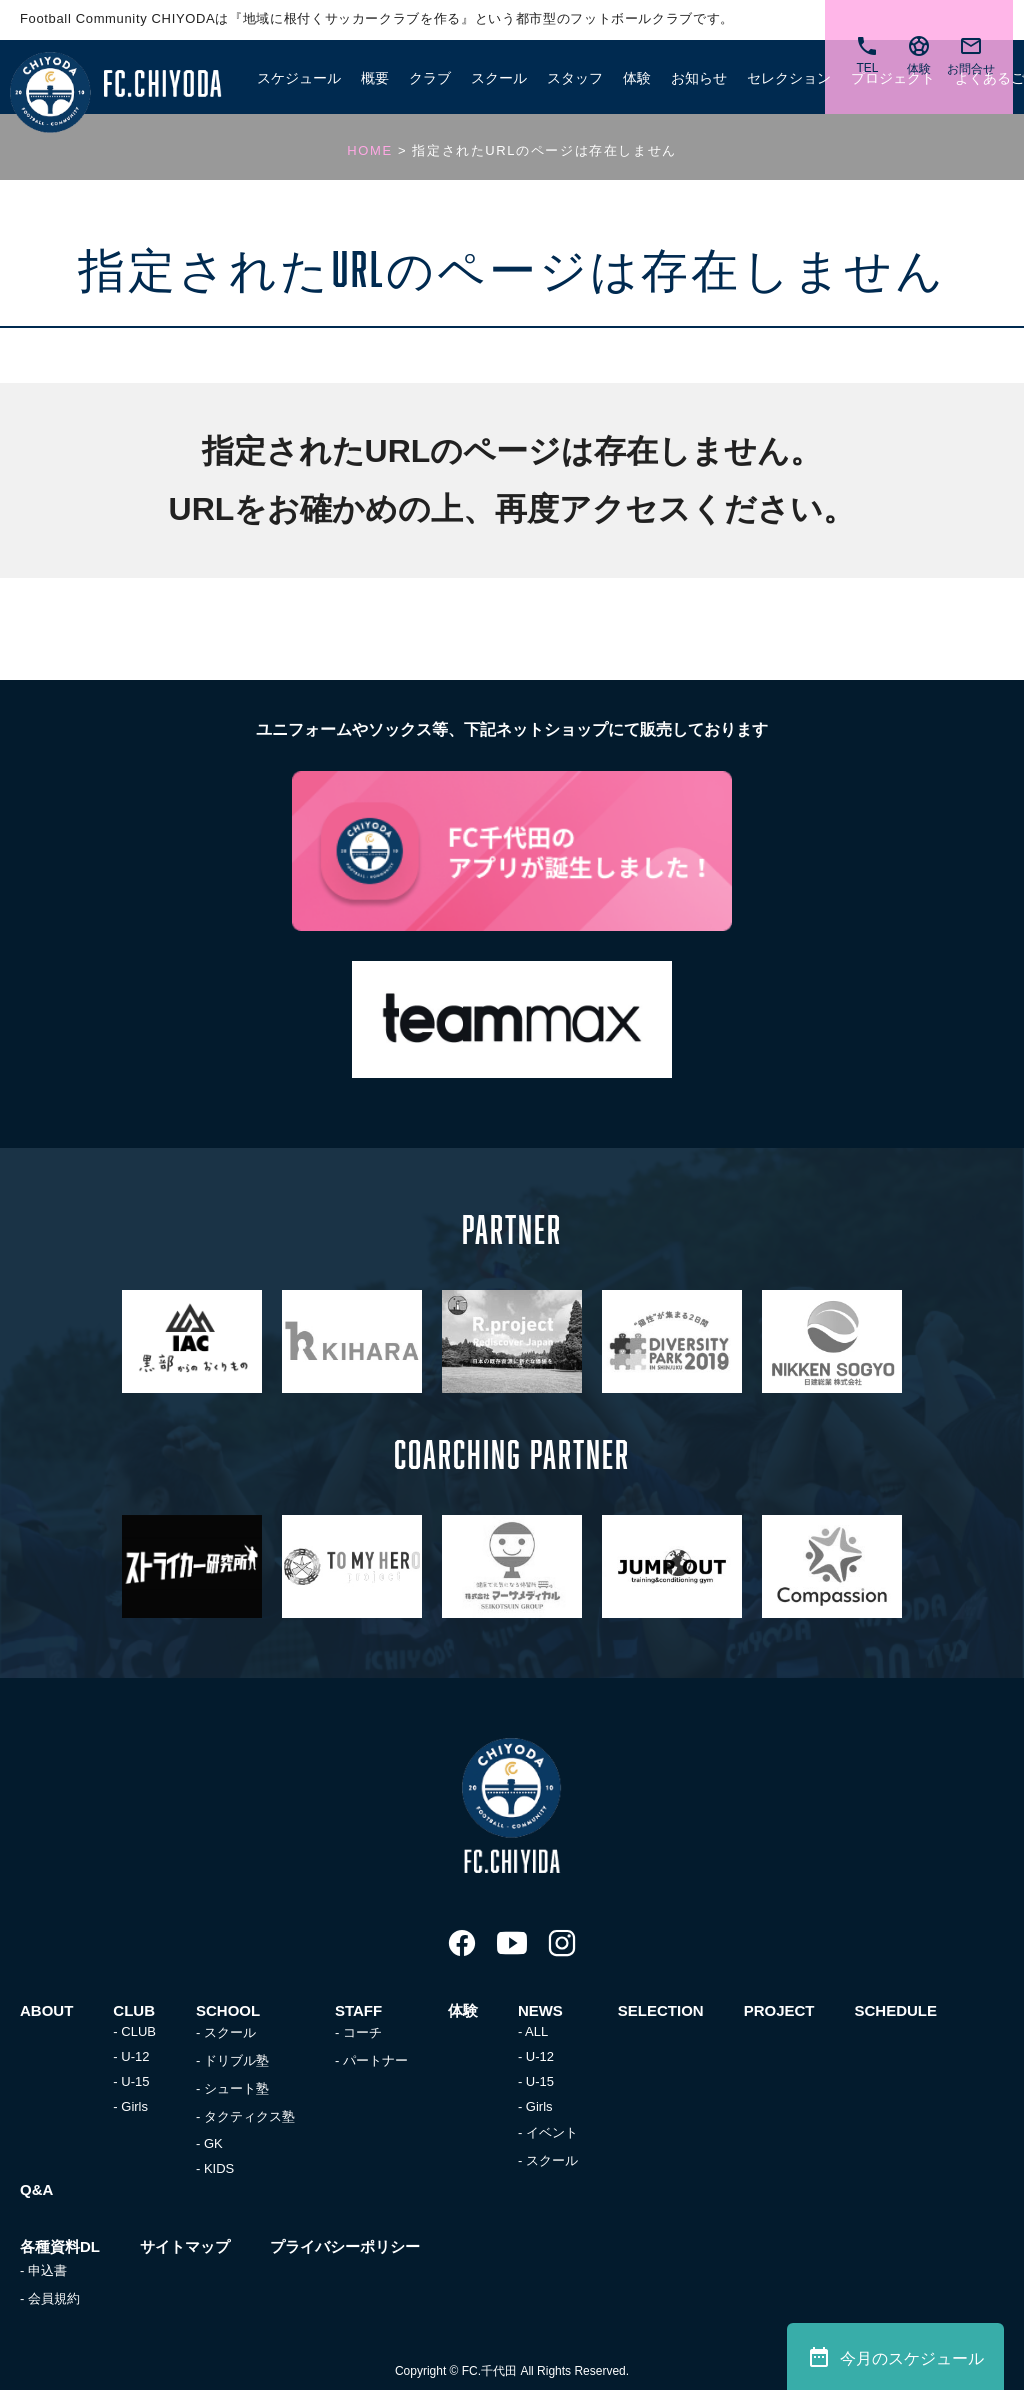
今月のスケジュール (895, 2357)
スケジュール (299, 77)
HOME (369, 150)
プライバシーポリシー (345, 2246)
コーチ (362, 2032)
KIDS (219, 2168)
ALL (536, 2031)
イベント (552, 2132)
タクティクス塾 (249, 2116)
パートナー (375, 2060)
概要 (375, 77)
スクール (230, 2032)
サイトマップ (185, 2246)
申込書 (47, 2270)
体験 (637, 77)
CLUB (138, 2031)
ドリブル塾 (236, 2060)
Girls (134, 2106)
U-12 (135, 2056)
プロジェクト (893, 77)
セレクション (789, 77)
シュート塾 (236, 2088)
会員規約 (54, 2298)
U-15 (135, 2081)
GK (213, 2143)
